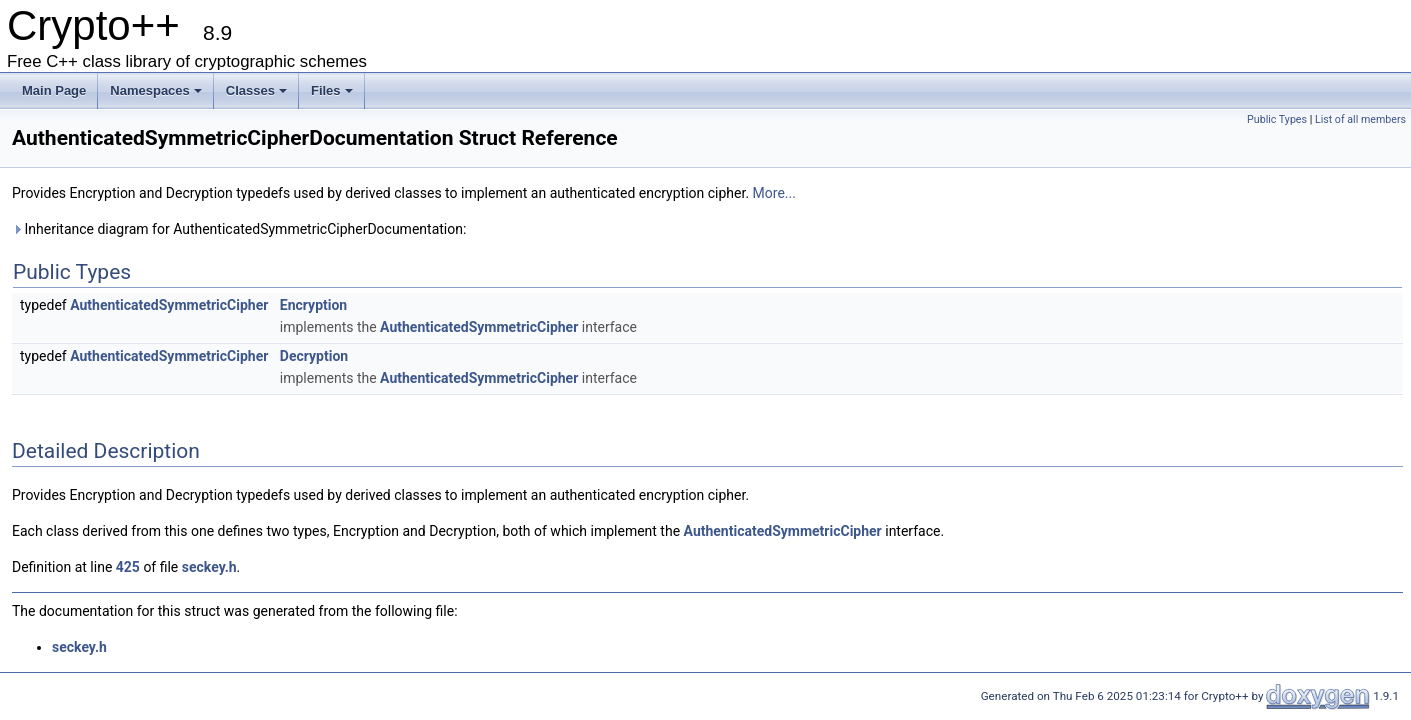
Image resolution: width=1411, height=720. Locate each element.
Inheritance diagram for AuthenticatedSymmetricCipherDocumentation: (239, 229)
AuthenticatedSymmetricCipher (169, 305)
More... (774, 193)
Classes (256, 90)
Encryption (313, 305)
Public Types (1277, 119)
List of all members (1360, 119)
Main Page (54, 90)
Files (332, 90)
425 (128, 567)
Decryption (314, 356)
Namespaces (156, 90)
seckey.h (209, 567)
